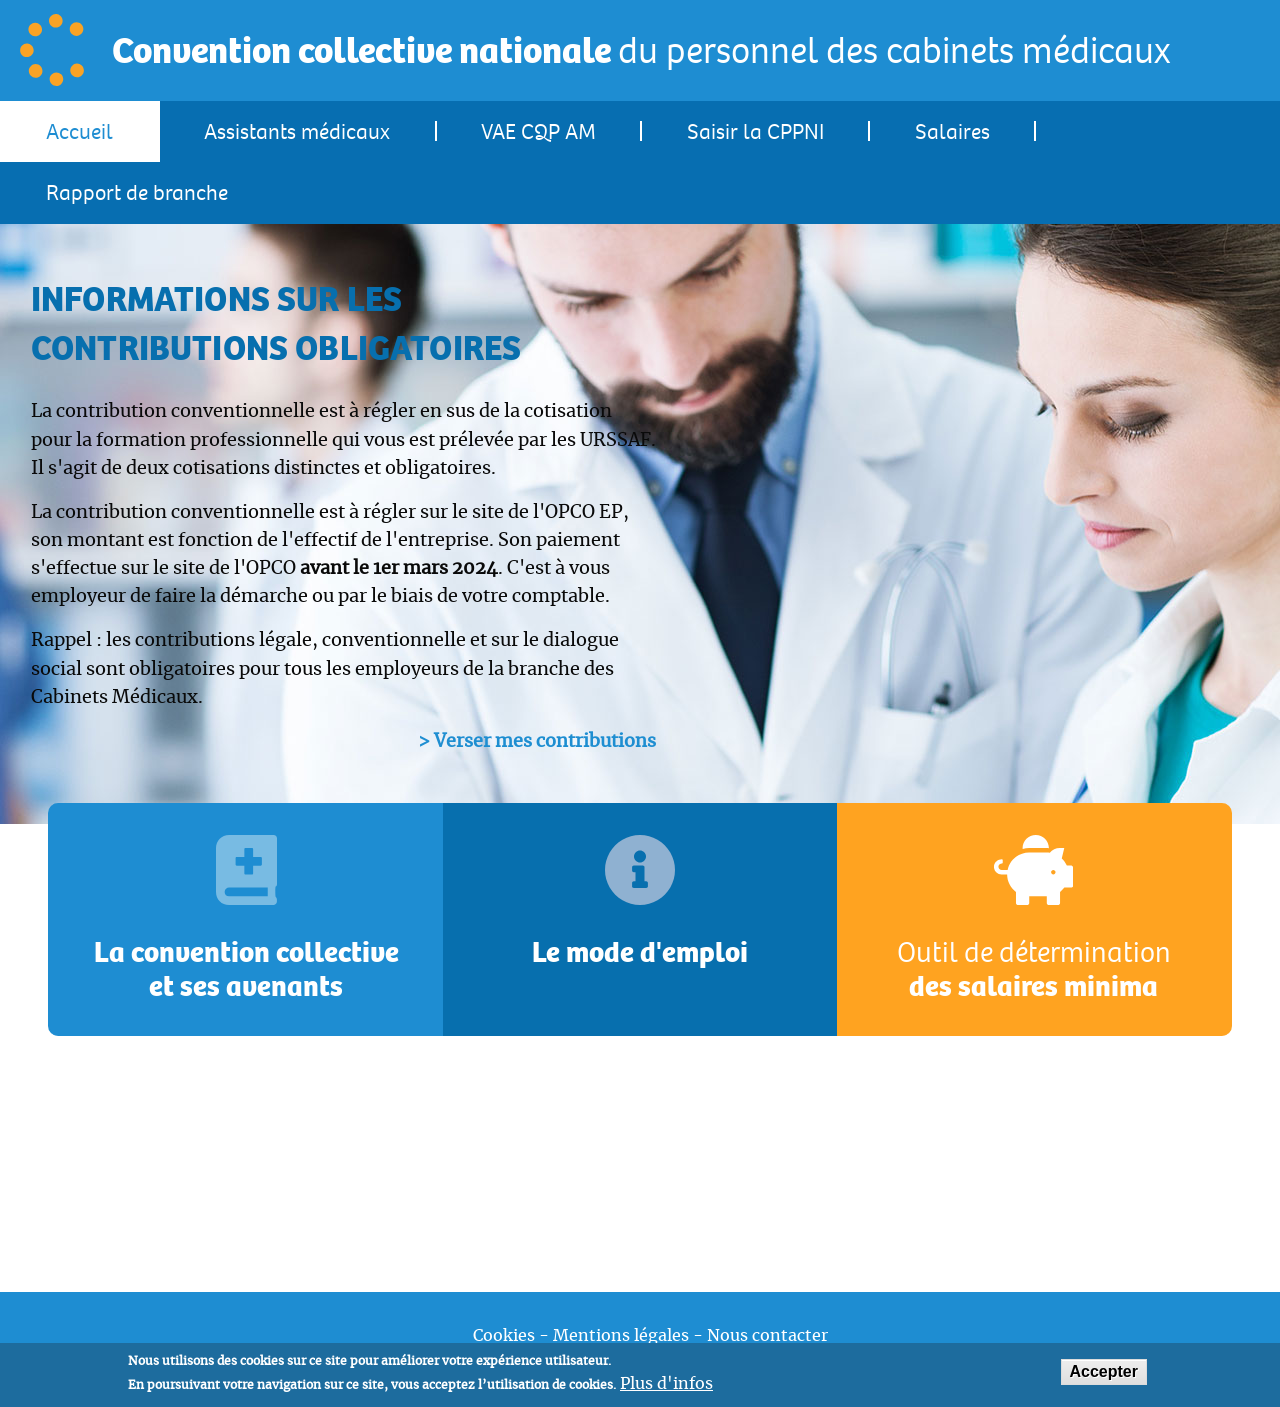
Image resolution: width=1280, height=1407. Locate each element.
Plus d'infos (666, 1389)
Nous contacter (767, 1336)
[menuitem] (80, 132)
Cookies (504, 1336)
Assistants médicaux (297, 132)
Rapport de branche (137, 193)
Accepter (1104, 1376)
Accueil (79, 132)
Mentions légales (621, 1336)
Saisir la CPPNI (755, 132)
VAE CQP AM (538, 132)
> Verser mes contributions (537, 742)
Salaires (952, 132)
